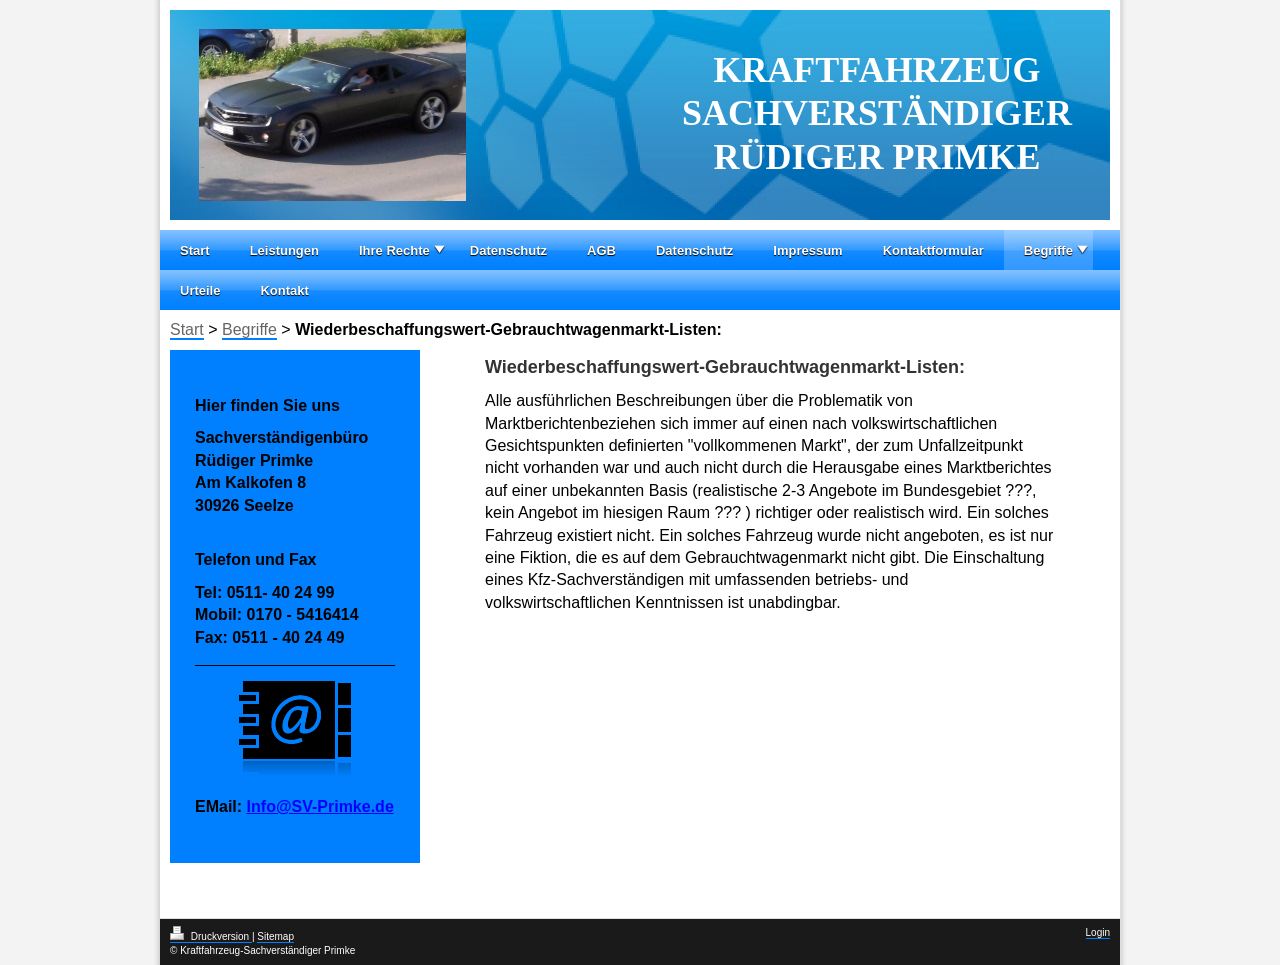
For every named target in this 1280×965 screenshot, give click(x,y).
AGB (601, 250)
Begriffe (1048, 250)
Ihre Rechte (394, 250)
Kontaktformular (933, 250)
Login (1098, 932)
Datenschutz (508, 250)
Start (195, 250)
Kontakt (284, 290)
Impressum (807, 250)
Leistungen (284, 250)
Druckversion (211, 936)
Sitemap (275, 936)
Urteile (200, 290)
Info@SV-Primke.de (320, 806)
